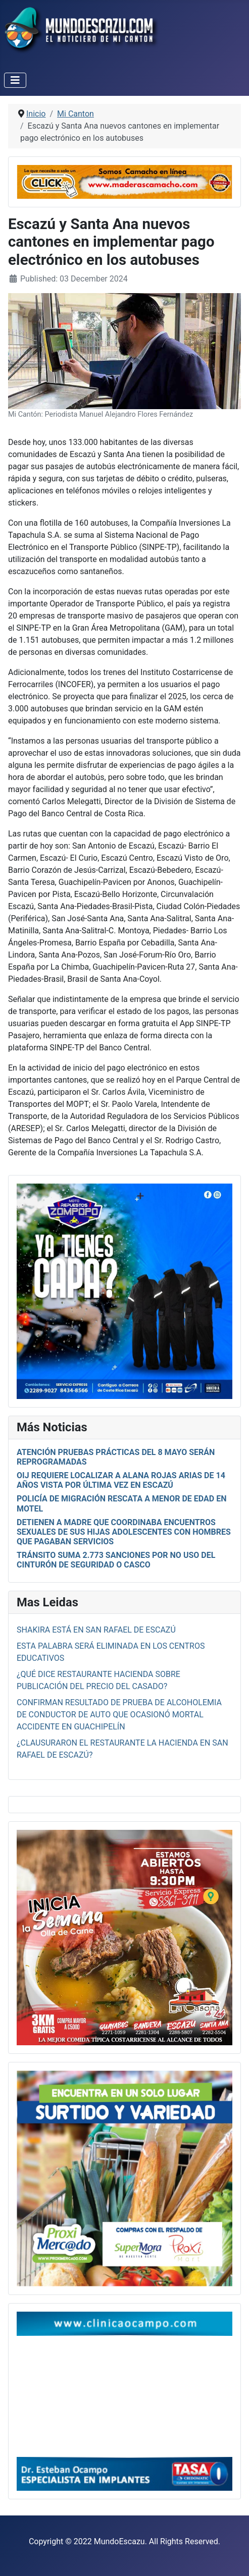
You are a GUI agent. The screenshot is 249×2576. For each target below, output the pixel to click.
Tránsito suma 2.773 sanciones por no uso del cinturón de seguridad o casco (116, 1560)
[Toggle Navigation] (15, 80)
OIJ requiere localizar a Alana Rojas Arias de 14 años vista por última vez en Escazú (121, 1480)
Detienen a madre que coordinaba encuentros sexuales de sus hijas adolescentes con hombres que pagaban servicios (124, 1532)
